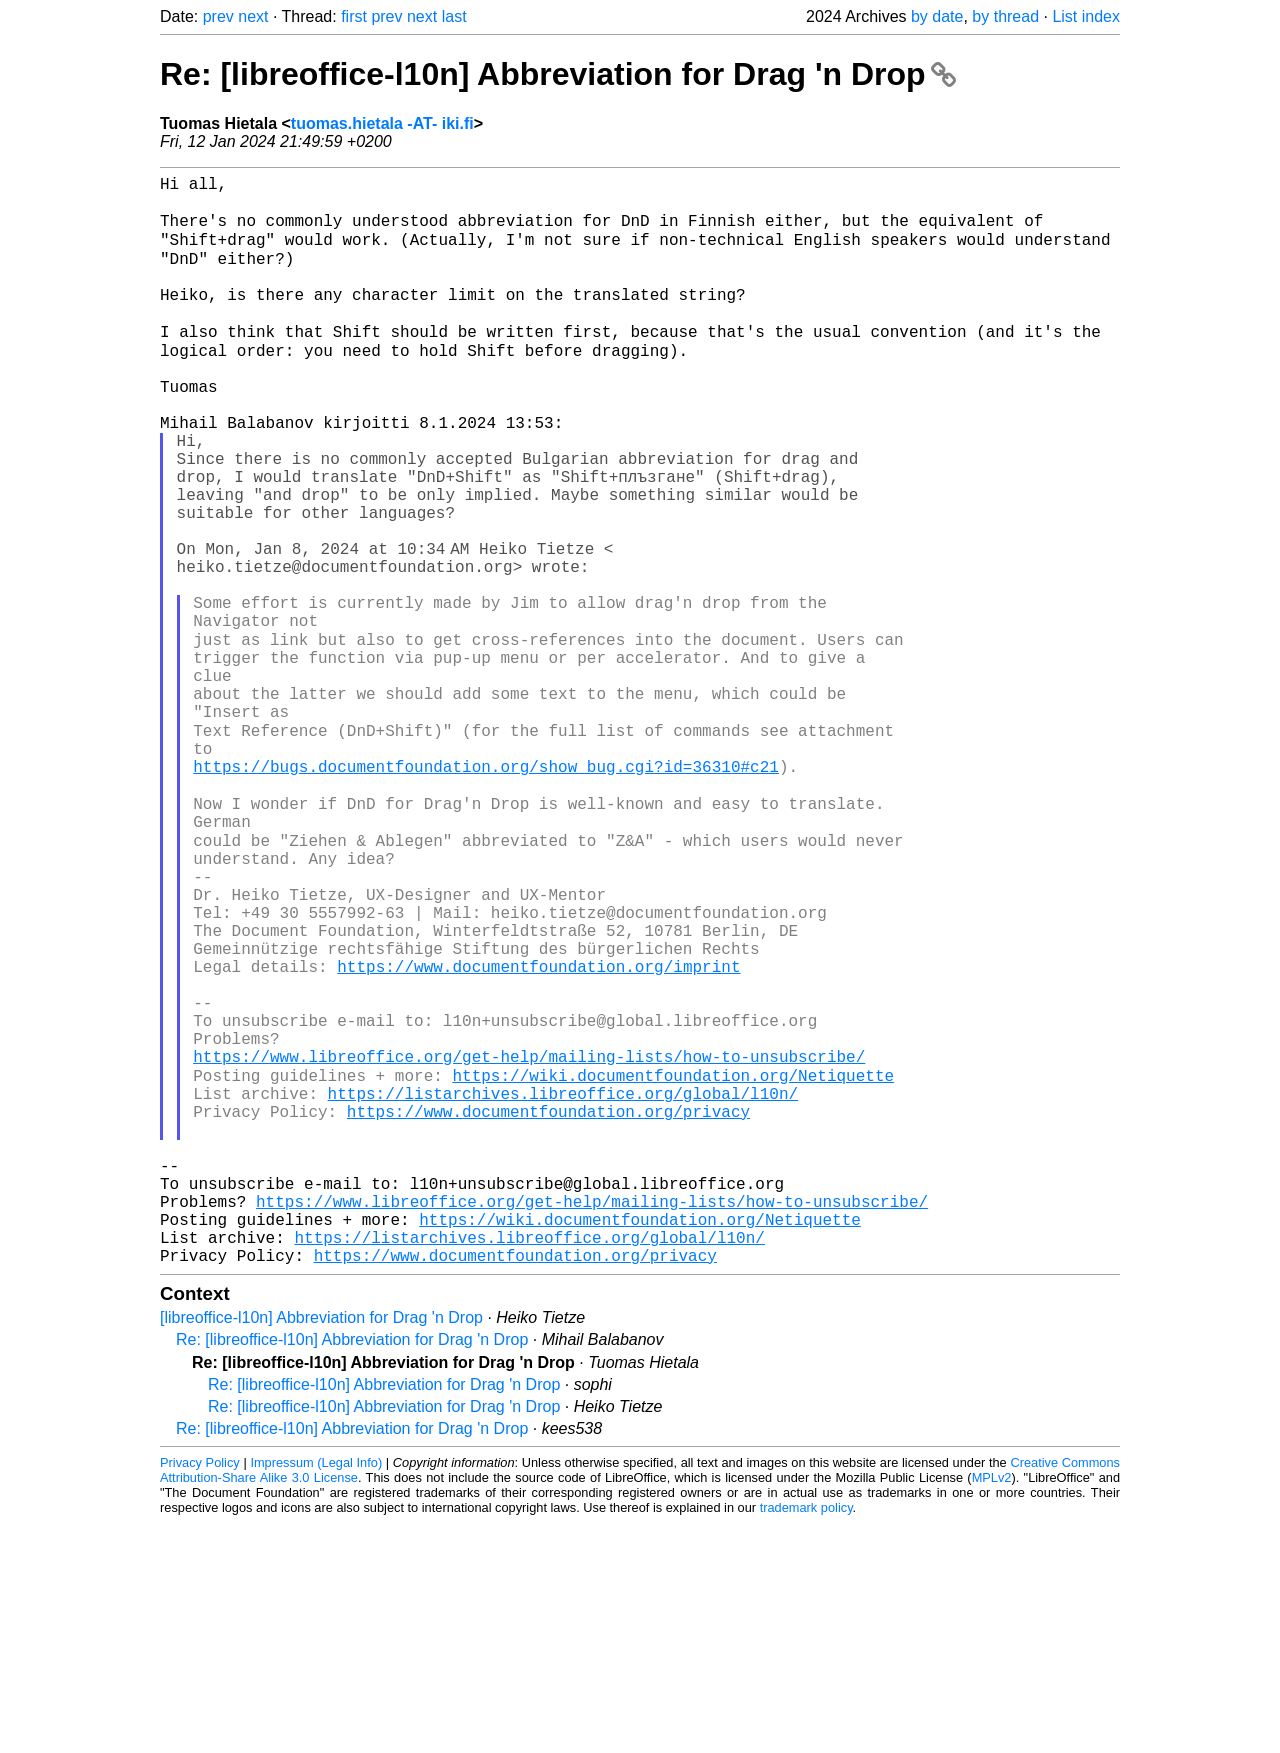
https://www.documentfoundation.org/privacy (548, 1309)
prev (218, 16)
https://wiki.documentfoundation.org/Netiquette (673, 1265)
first (354, 16)
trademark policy (806, 1737)
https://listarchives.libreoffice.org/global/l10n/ (563, 1287)
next (253, 16)
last (454, 16)
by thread (1005, 16)
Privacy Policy (200, 1692)
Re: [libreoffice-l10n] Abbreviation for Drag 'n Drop (558, 74)
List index (1086, 16)
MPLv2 (992, 1707)
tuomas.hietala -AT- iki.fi (382, 123)
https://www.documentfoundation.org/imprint (538, 1133)
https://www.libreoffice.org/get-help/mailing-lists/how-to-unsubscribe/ (529, 1243)
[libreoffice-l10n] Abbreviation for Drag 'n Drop (321, 1547)
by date (937, 16)
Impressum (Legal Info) (316, 1692)
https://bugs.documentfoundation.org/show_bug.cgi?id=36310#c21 (486, 891)
